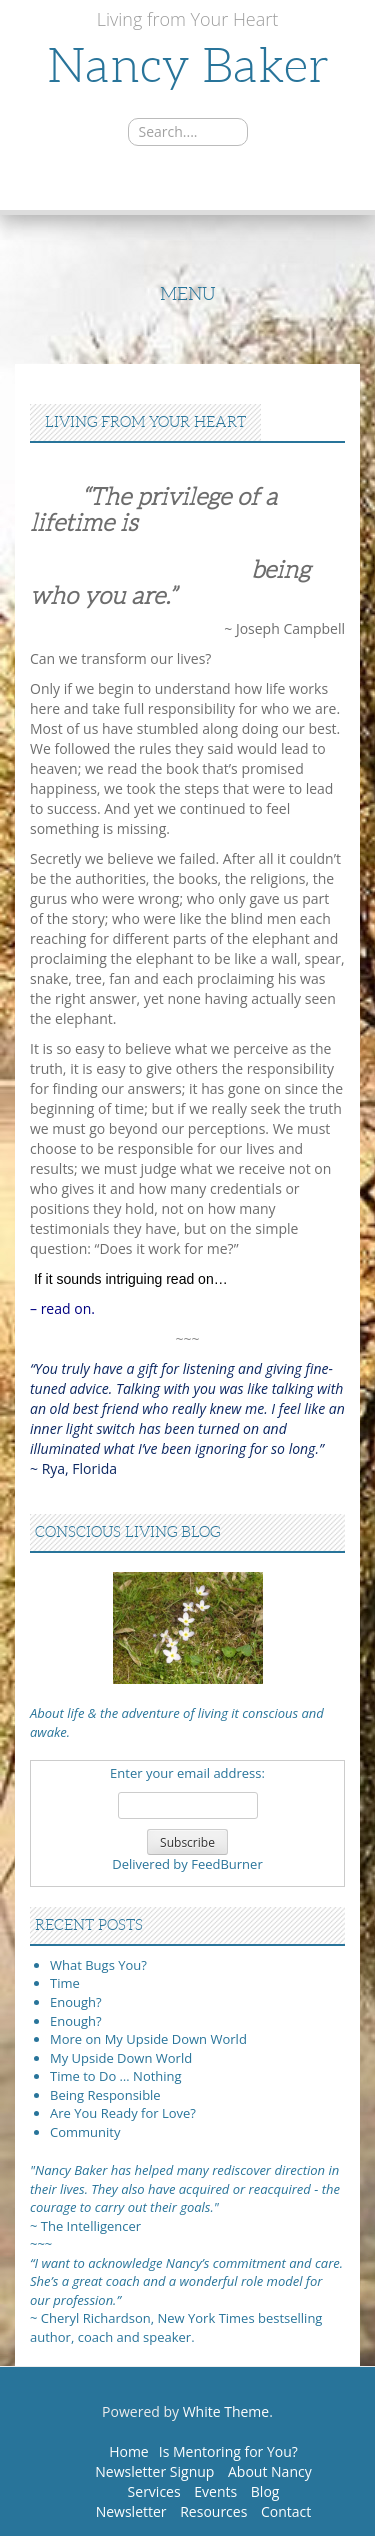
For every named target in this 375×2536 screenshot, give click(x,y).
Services (154, 2491)
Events (215, 2491)
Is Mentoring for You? (228, 2451)
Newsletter (131, 2511)
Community (85, 2132)
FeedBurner (227, 1864)
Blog (265, 2491)
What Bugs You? (98, 1965)
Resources (213, 2511)
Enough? (76, 2002)
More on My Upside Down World (148, 2039)
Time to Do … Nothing (116, 2076)
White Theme (226, 2411)
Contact (286, 2511)
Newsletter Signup (154, 2471)
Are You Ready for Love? (123, 2113)
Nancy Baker (188, 65)
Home (129, 2451)
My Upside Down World (121, 2058)
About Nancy (270, 2471)
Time (65, 1983)
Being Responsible (105, 2095)
